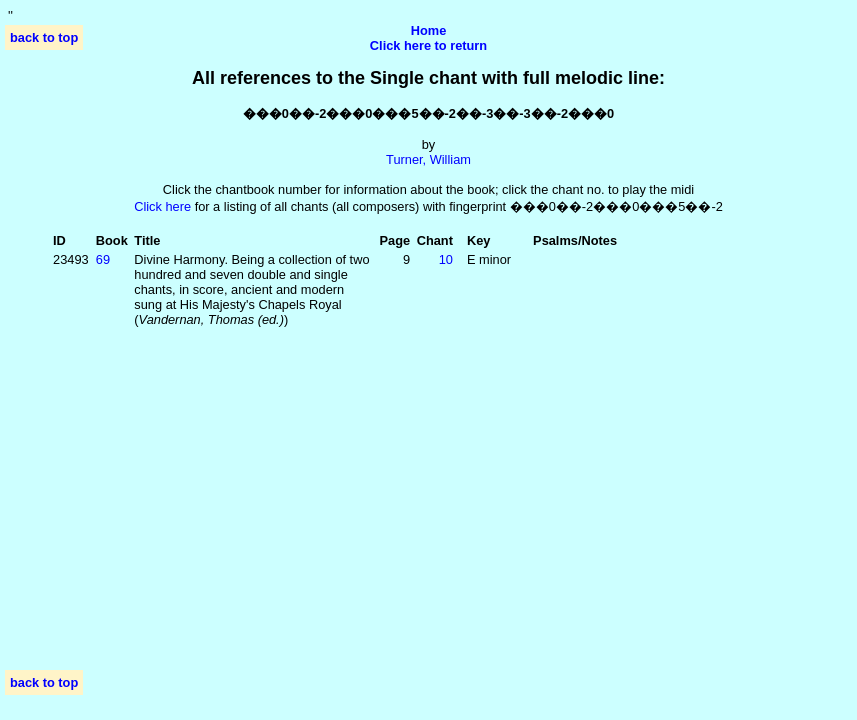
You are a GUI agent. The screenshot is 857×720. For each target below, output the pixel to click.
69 (103, 259)
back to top (44, 37)
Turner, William (428, 159)
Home (429, 30)
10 (446, 259)
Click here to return (428, 45)
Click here (162, 206)
